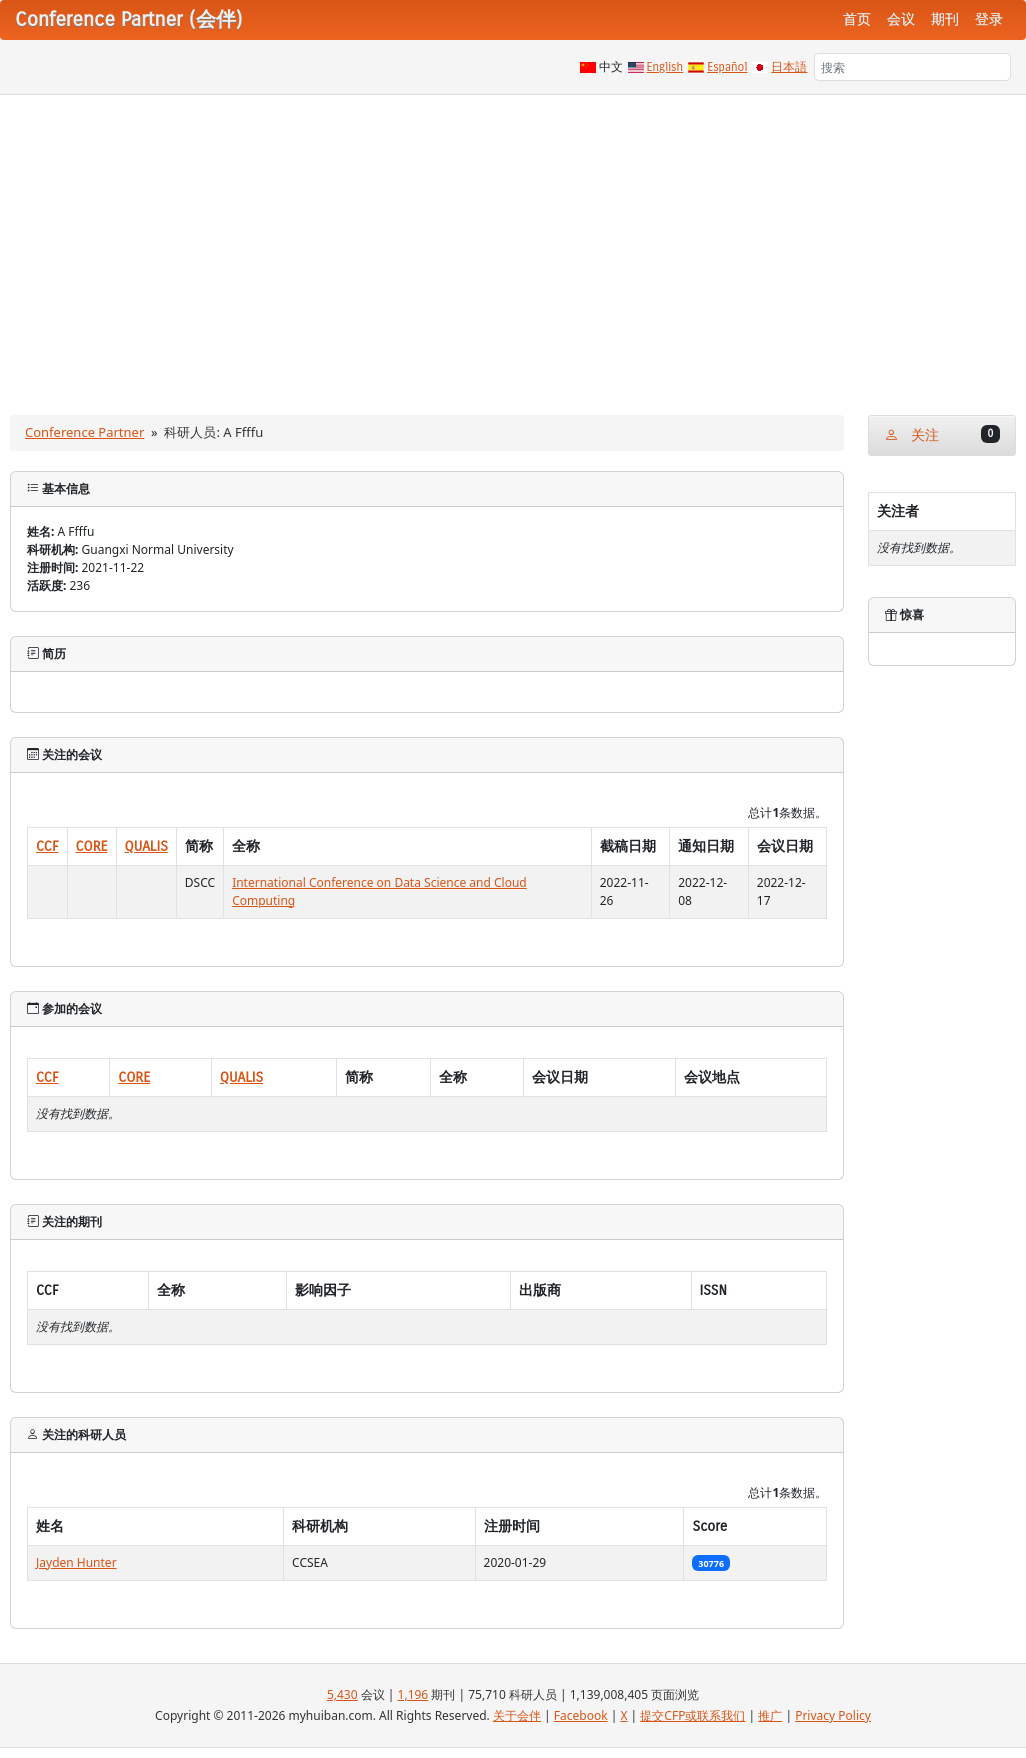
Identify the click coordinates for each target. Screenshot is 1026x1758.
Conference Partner (84, 432)
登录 (989, 19)
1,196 (413, 1694)
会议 (901, 19)
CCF (47, 846)
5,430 (342, 1694)
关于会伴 (517, 1715)
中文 (611, 67)
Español (727, 67)
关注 (942, 434)
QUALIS (146, 846)
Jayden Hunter (76, 1562)
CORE (92, 846)
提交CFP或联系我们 (692, 1715)
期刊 (945, 19)
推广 (770, 1715)
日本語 (789, 67)
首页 (857, 19)
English (665, 67)
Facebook (581, 1715)
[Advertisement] (513, 245)
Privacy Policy (833, 1715)
